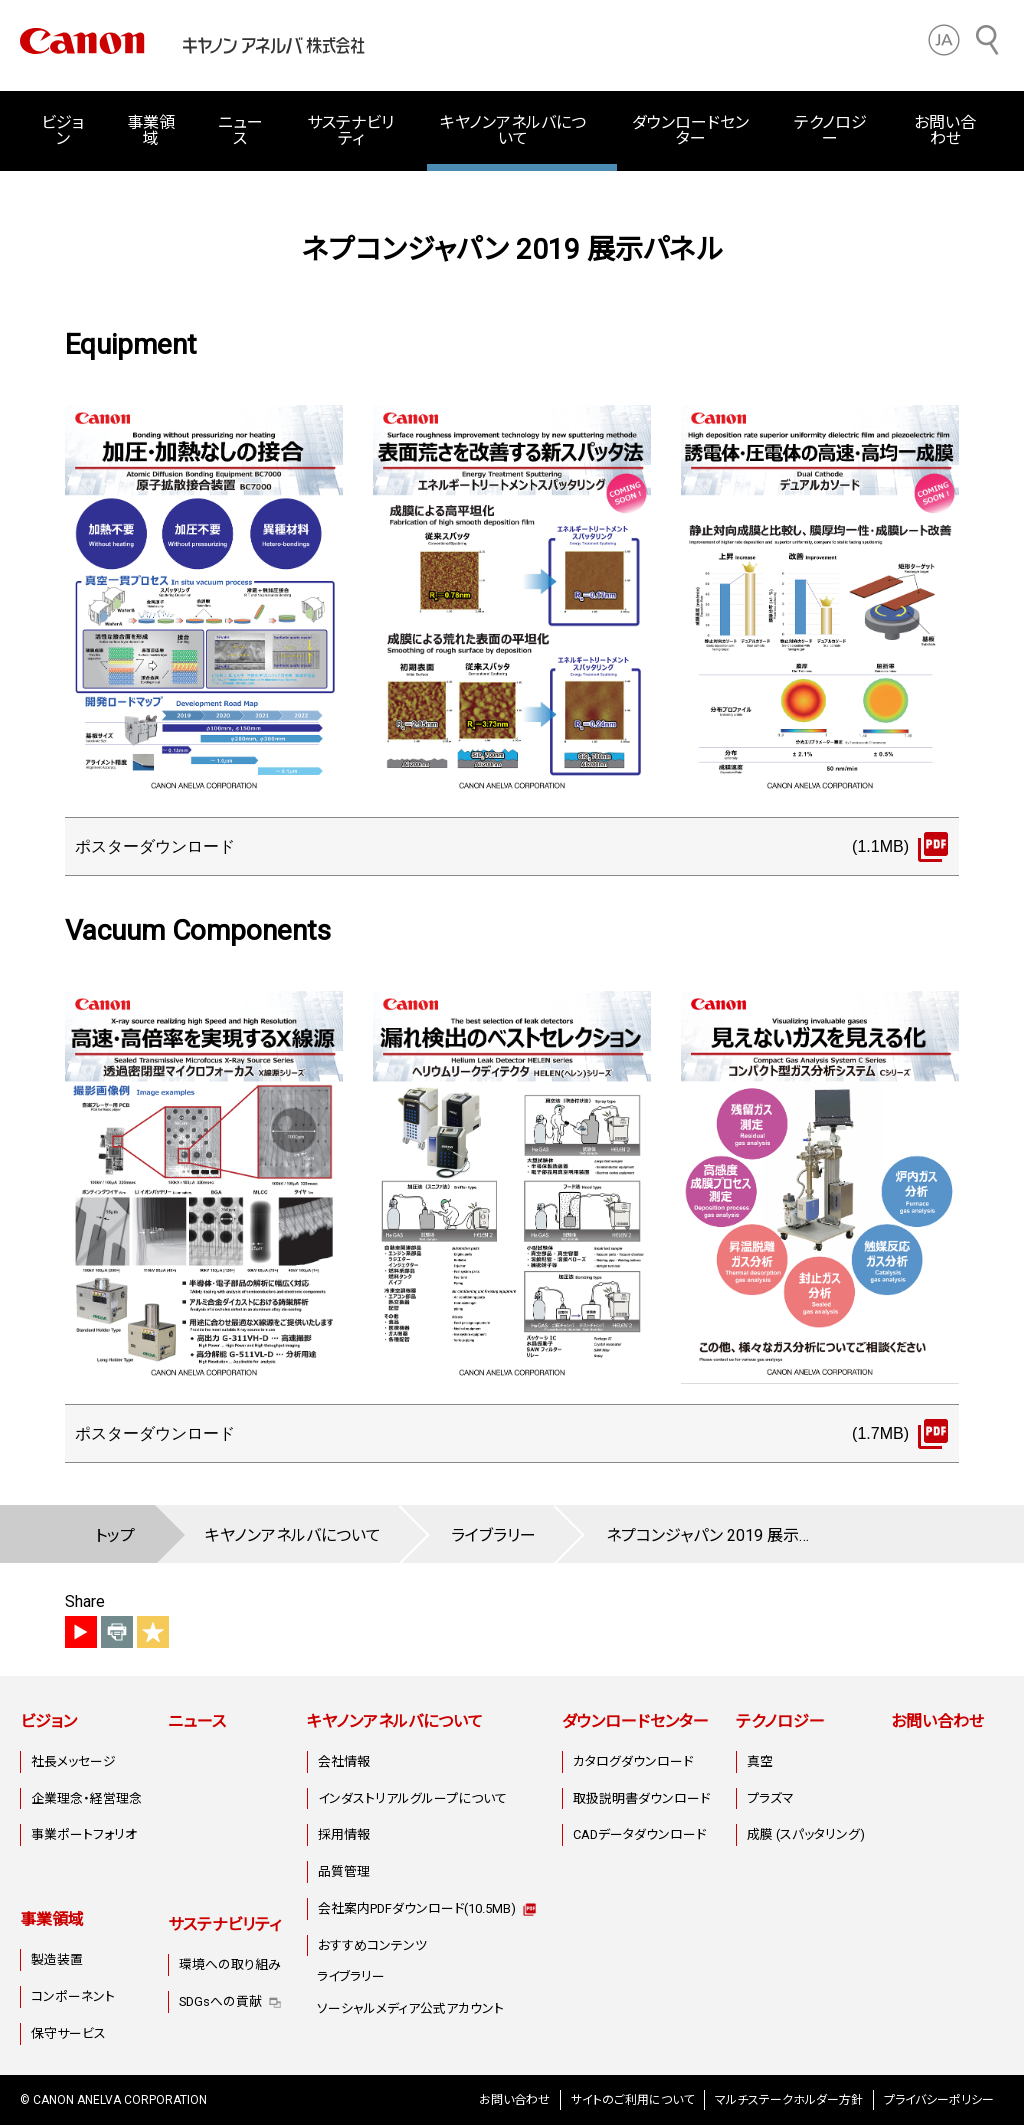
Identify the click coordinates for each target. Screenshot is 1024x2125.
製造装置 (57, 1959)
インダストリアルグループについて (412, 1798)
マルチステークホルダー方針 (789, 2100)
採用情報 (344, 1834)
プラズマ (770, 1798)
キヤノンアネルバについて (395, 1721)
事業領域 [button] (151, 130)
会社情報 (344, 1761)
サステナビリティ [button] (350, 130)
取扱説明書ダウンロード (641, 1798)
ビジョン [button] (62, 130)
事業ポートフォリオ (84, 1834)
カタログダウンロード (633, 1761)
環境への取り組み (230, 1964)
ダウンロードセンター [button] (690, 130)
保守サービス (68, 2033)
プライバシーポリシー (939, 2100)
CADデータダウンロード (639, 1834)
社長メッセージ (73, 1761)
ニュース (240, 130)
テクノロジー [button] (830, 130)
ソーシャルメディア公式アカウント (410, 2008)
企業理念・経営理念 (86, 1798)
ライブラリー (351, 1976)
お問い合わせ (945, 130)
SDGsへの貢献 (220, 2001)
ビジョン (48, 1721)
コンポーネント (73, 1996)
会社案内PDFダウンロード (417, 1908)
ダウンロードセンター (635, 1721)
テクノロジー (780, 1721)
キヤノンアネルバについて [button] (513, 130)
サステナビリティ (224, 1924)
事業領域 (52, 1919)
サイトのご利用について (632, 2100)
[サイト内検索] (988, 40)
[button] (944, 40)
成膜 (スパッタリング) (806, 1834)
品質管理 (344, 1871)
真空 (760, 1761)
